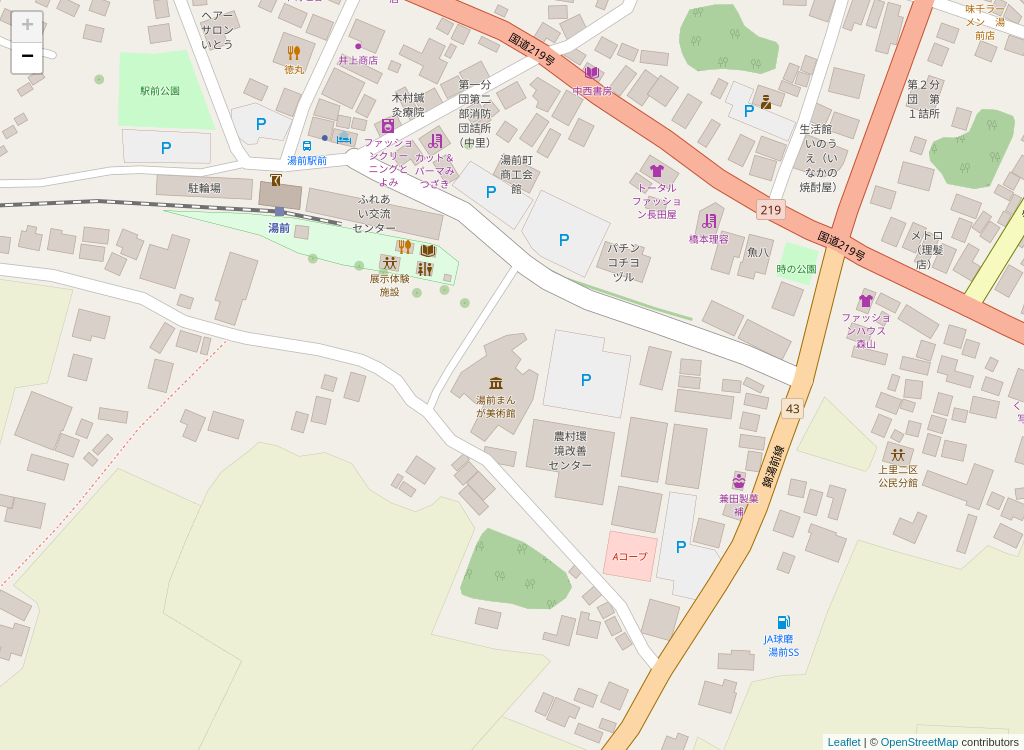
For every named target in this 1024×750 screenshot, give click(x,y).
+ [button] (27, 27)
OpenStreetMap (920, 742)
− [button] (27, 58)
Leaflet (844, 742)
